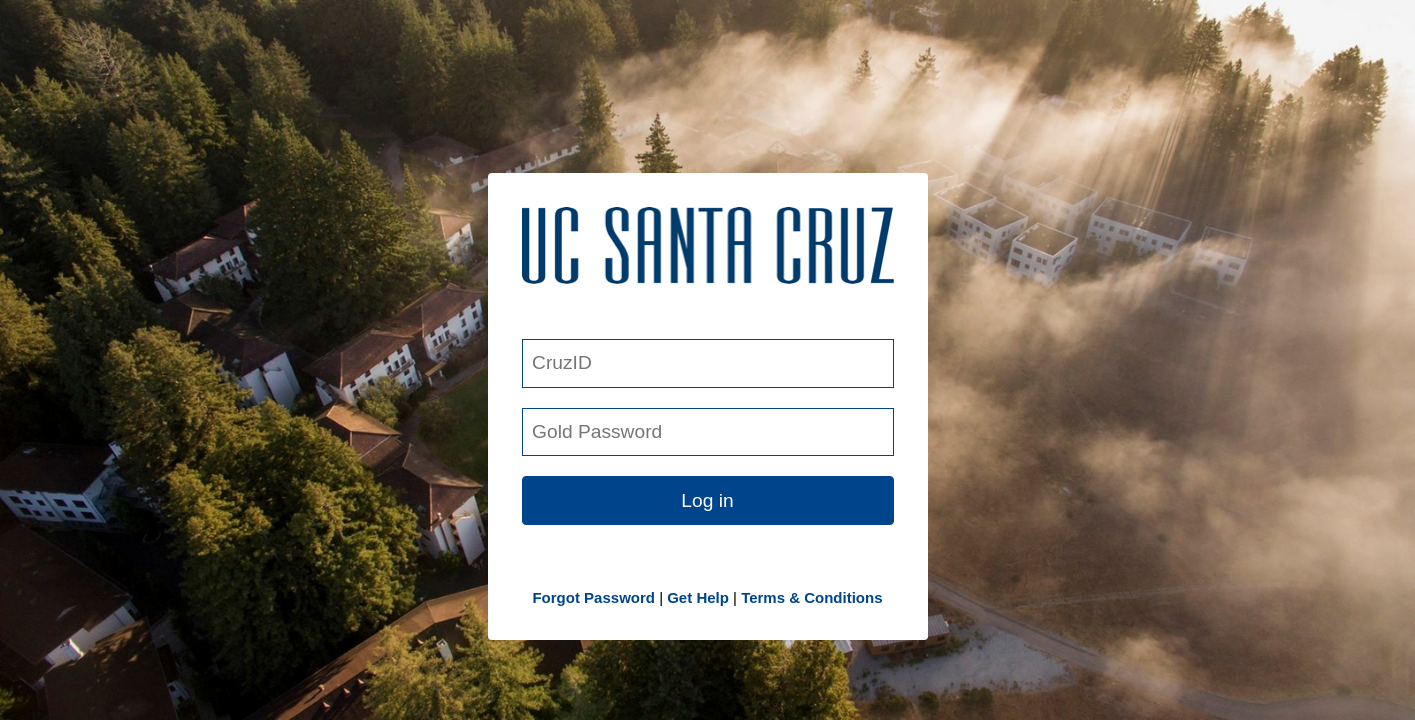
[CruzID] (708, 363)
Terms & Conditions (811, 597)
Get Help (698, 597)
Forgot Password (593, 597)
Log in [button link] (707, 500)
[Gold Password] (708, 432)
